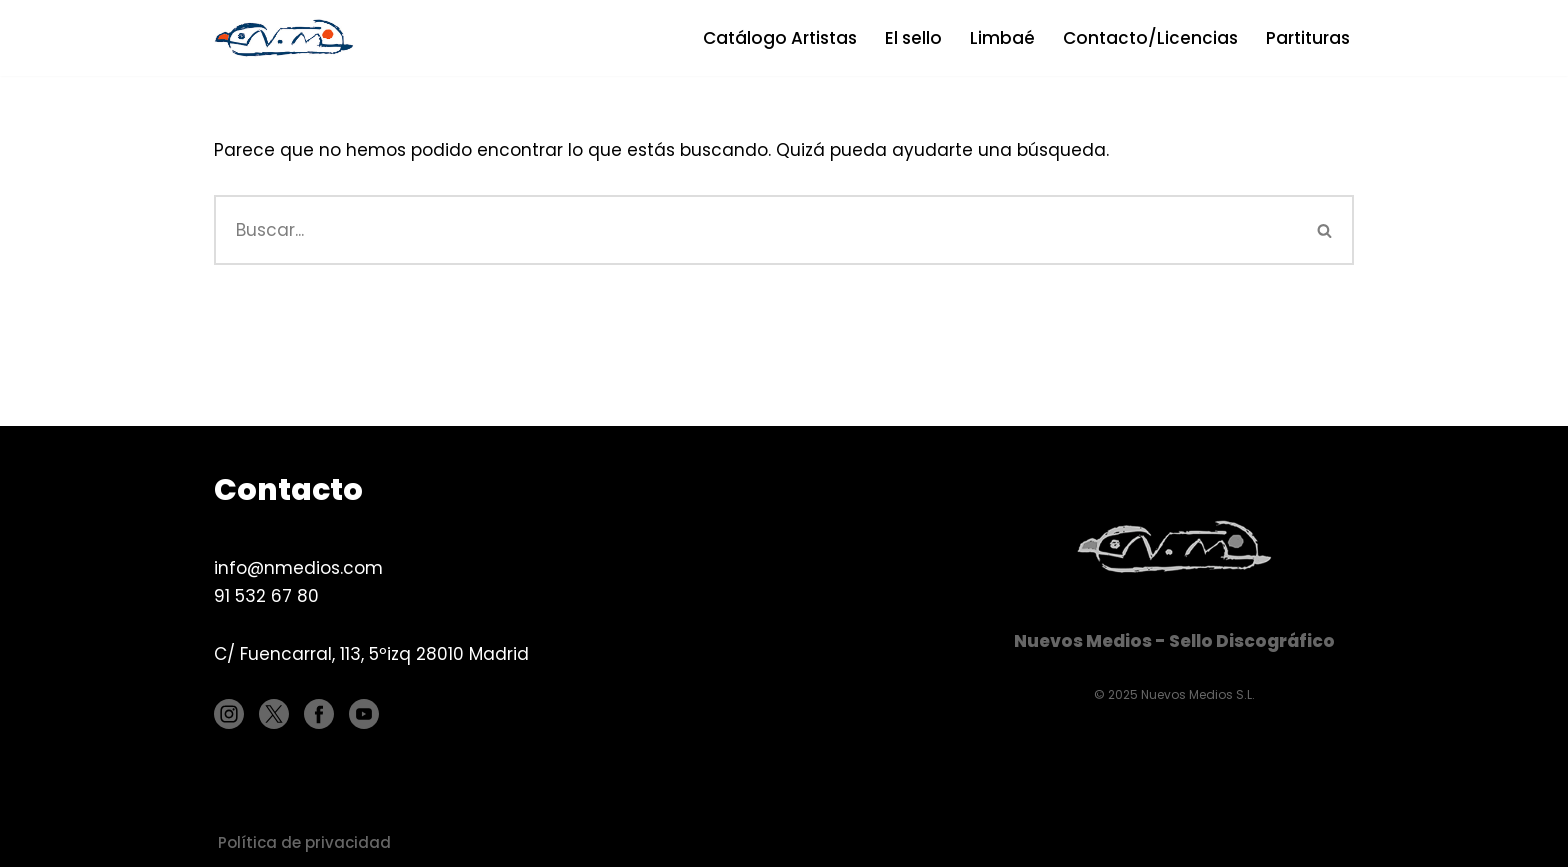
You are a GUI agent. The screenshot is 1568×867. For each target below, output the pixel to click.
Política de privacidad (304, 842)
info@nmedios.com (298, 568)
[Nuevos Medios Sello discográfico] (289, 38)
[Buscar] (755, 230)
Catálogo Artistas (780, 38)
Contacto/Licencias (1150, 38)
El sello (913, 38)
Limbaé (1002, 38)
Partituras (1308, 38)
